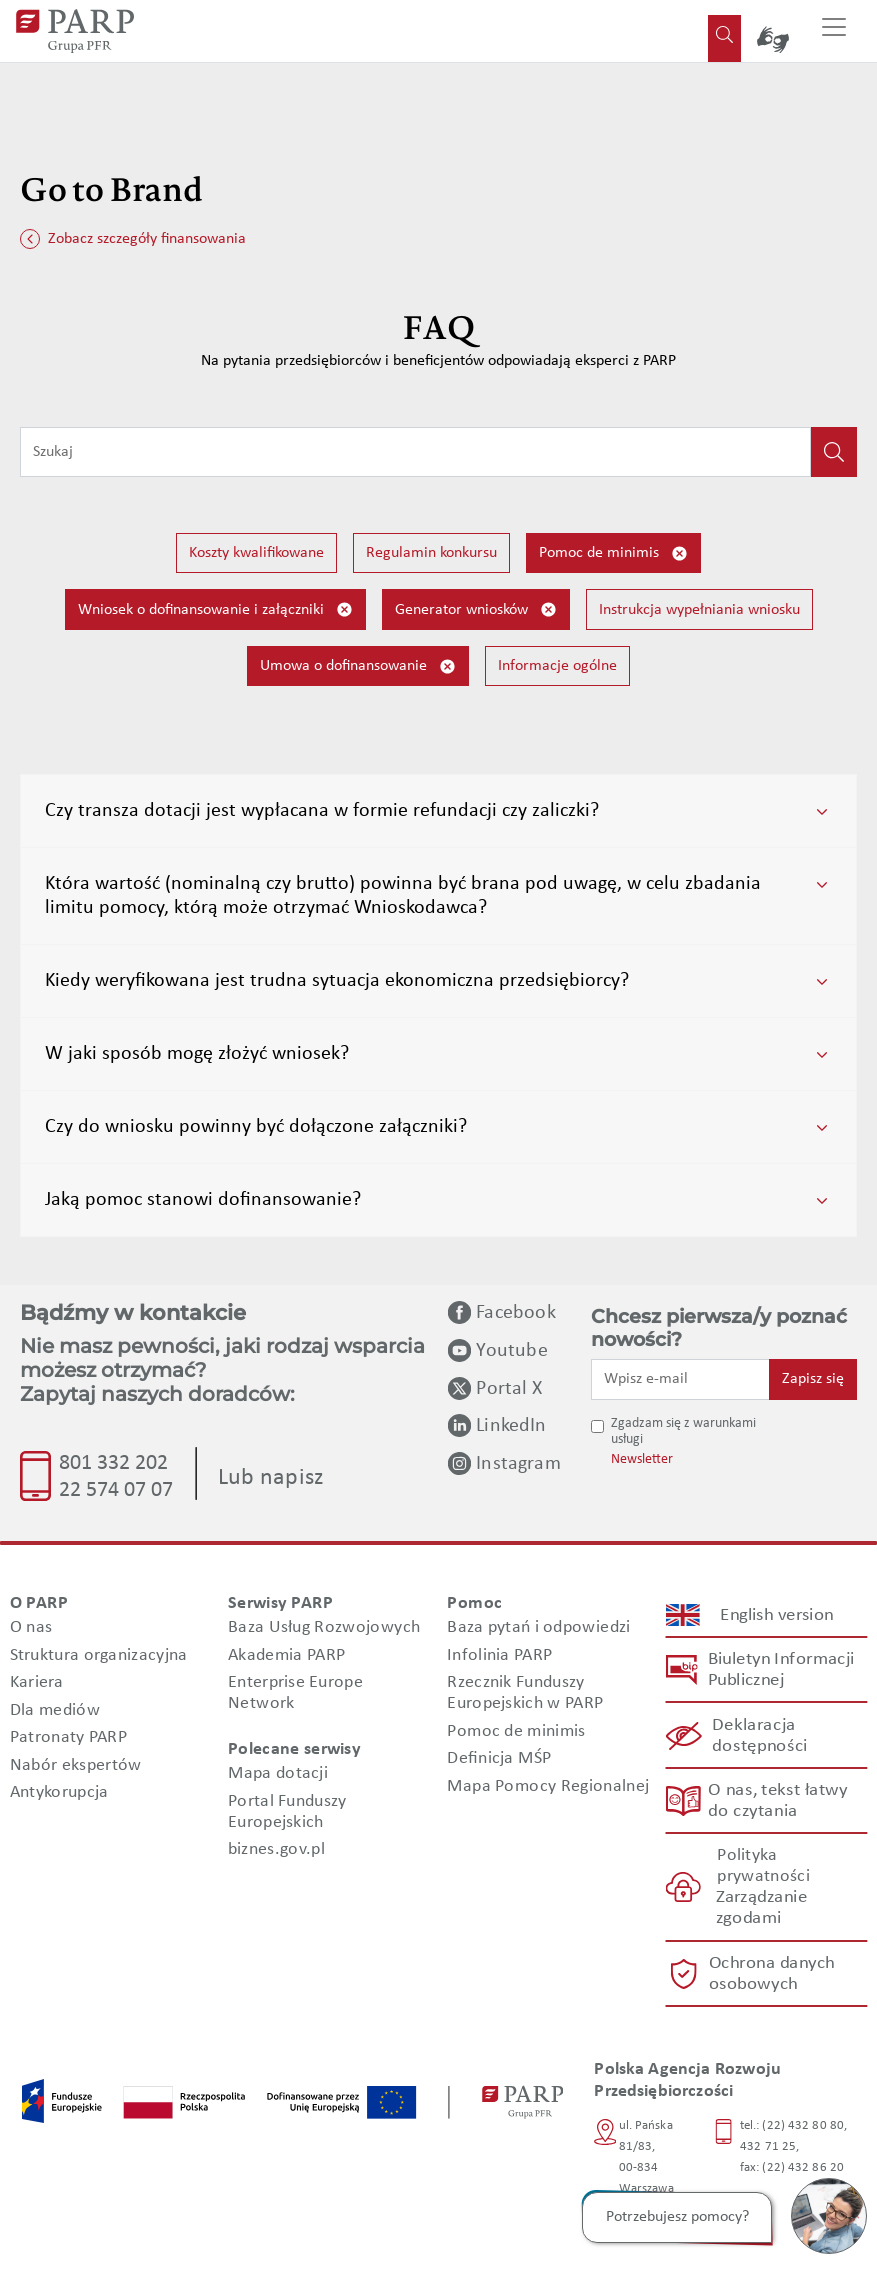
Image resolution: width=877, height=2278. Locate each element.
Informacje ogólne (557, 666)
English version (778, 1615)
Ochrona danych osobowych (772, 1974)
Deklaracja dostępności (759, 1736)
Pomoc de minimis (613, 553)
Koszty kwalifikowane (256, 553)
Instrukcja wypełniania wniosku (699, 610)
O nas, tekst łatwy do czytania (777, 1801)
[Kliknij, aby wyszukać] (834, 452)
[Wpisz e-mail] (680, 1379)
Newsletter (642, 1459)
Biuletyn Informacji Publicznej (780, 1670)
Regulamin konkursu (431, 553)
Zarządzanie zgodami (760, 1909)
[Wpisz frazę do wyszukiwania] (415, 452)
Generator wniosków (476, 609)
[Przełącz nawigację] (834, 31)
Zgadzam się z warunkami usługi (683, 1432)
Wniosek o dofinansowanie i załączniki (215, 609)
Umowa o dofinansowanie (358, 666)
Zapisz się (813, 1379)
